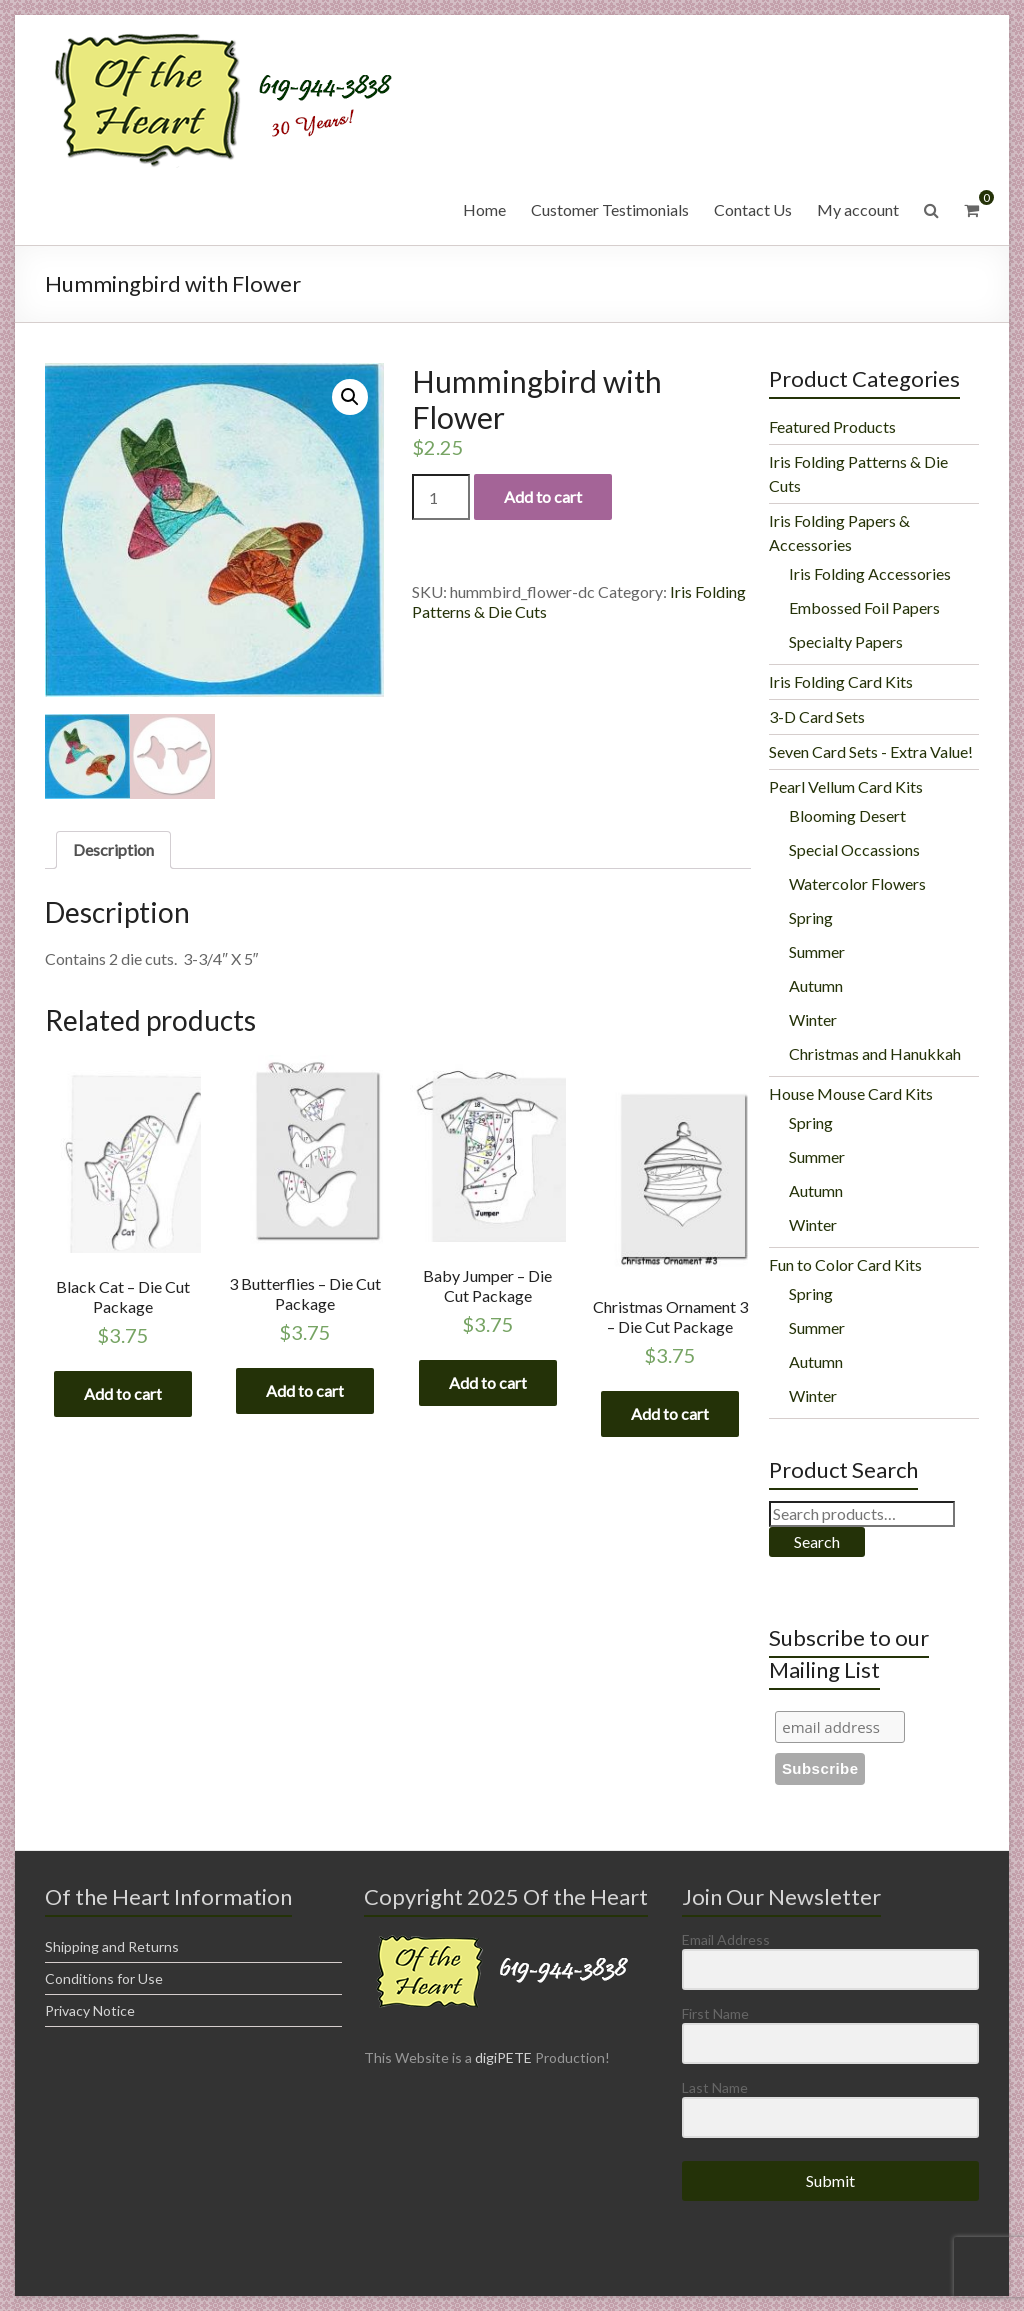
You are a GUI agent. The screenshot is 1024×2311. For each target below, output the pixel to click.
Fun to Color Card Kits (845, 1264)
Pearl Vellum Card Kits (846, 786)
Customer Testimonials (610, 209)
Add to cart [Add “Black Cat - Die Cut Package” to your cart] (123, 1394)
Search (817, 1541)
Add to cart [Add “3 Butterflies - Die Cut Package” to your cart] (305, 1391)
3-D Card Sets (817, 716)
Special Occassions (854, 849)
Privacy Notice (90, 2010)
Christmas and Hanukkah (875, 1053)
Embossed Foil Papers (864, 607)
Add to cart (543, 496)
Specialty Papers (846, 641)
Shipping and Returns (112, 1946)
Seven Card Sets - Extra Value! (871, 751)
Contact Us (753, 209)
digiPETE (503, 2057)
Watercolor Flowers (857, 883)
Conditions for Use (104, 1978)
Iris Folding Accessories (870, 573)
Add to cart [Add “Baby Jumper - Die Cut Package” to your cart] (488, 1382)
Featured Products (832, 426)
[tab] (113, 851)
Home (484, 209)
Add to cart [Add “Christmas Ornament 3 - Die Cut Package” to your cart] (670, 1414)
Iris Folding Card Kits (841, 681)
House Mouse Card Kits (851, 1093)
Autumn (816, 985)
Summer (817, 951)
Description (113, 850)
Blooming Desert (847, 815)
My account (858, 209)
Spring (811, 917)
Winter (813, 1019)
